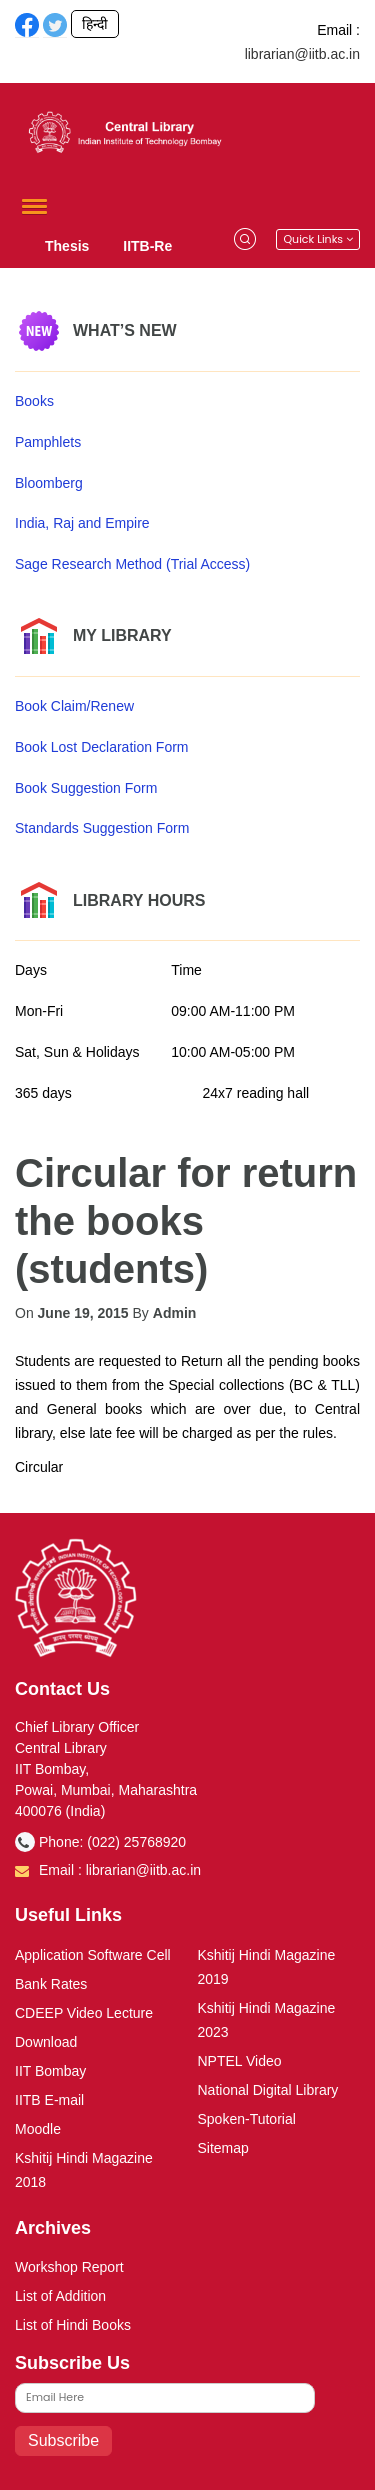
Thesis (67, 246)
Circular (39, 1467)
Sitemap (223, 2148)
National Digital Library (268, 2090)
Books (34, 401)
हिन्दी (95, 24)
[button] (31, 206)
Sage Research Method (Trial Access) (132, 564)
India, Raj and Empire (82, 523)
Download (46, 2042)
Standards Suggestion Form (102, 828)
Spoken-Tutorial (247, 2119)
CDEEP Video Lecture (84, 2013)
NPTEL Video (240, 2061)
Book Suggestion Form (86, 788)
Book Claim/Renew (74, 706)
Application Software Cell (93, 1955)
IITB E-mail (49, 2100)
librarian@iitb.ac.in (302, 54)
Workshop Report (69, 2267)
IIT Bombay (50, 2071)
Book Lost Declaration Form (102, 747)
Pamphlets (48, 442)
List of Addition (60, 2296)
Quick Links (318, 239)
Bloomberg (49, 483)
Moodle (38, 2129)
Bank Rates (51, 1984)
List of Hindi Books (73, 2325)
